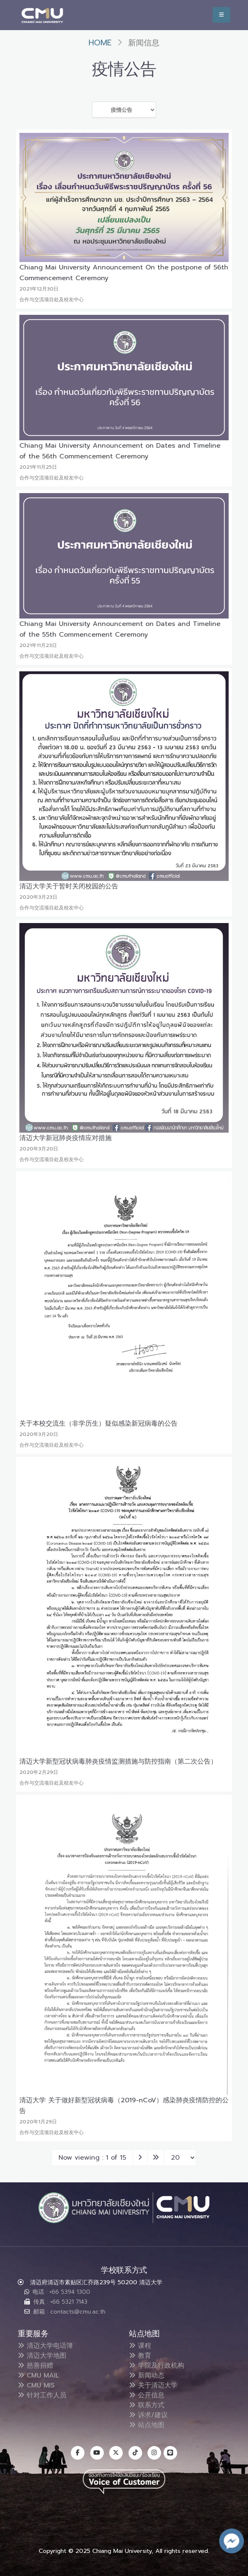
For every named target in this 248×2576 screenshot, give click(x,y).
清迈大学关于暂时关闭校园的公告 (68, 886)
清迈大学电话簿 (45, 2346)
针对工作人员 (42, 2395)
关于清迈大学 (153, 2385)
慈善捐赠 (35, 2366)
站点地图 (146, 2425)
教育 (140, 2356)
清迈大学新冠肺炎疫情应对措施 (65, 1138)
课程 (140, 2346)
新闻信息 (143, 43)
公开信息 (146, 2395)
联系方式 (146, 2405)
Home (100, 43)
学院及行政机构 (156, 2366)
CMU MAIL (38, 2375)
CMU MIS (36, 2385)
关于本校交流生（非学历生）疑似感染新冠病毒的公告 (98, 1423)
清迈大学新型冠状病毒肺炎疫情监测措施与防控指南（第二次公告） (118, 1761)
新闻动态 (146, 2375)
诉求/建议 (148, 2415)
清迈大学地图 (42, 2356)
